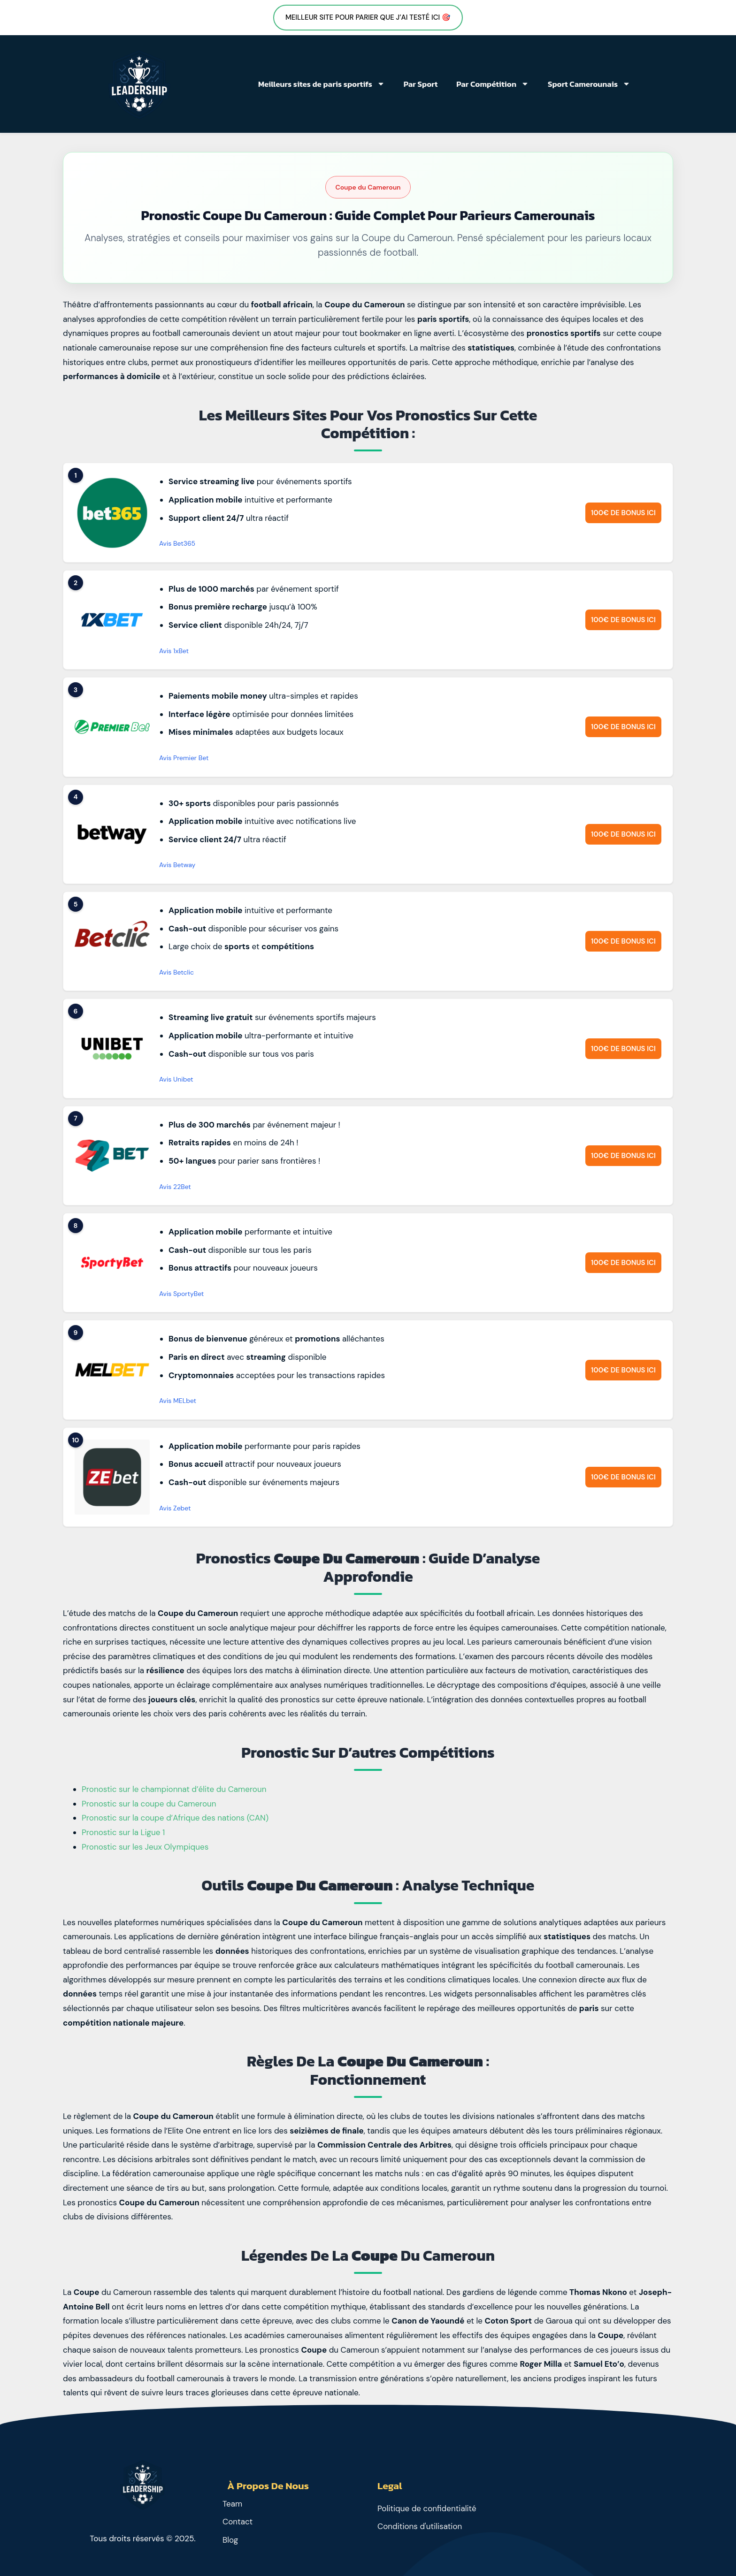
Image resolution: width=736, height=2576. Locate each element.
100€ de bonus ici (623, 513)
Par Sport (420, 84)
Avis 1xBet (174, 651)
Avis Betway (177, 865)
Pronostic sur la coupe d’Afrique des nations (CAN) (175, 1818)
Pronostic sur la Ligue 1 (123, 1832)
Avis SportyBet (181, 1293)
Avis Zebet (175, 1508)
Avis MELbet (177, 1400)
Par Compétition (492, 83)
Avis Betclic (176, 972)
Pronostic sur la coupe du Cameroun (149, 1804)
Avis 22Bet (175, 1186)
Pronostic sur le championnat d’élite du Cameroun (174, 1789)
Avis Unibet (176, 1079)
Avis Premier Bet (183, 758)
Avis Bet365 (177, 543)
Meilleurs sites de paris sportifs (321, 83)
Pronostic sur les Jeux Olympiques (145, 1847)
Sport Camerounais (589, 83)
